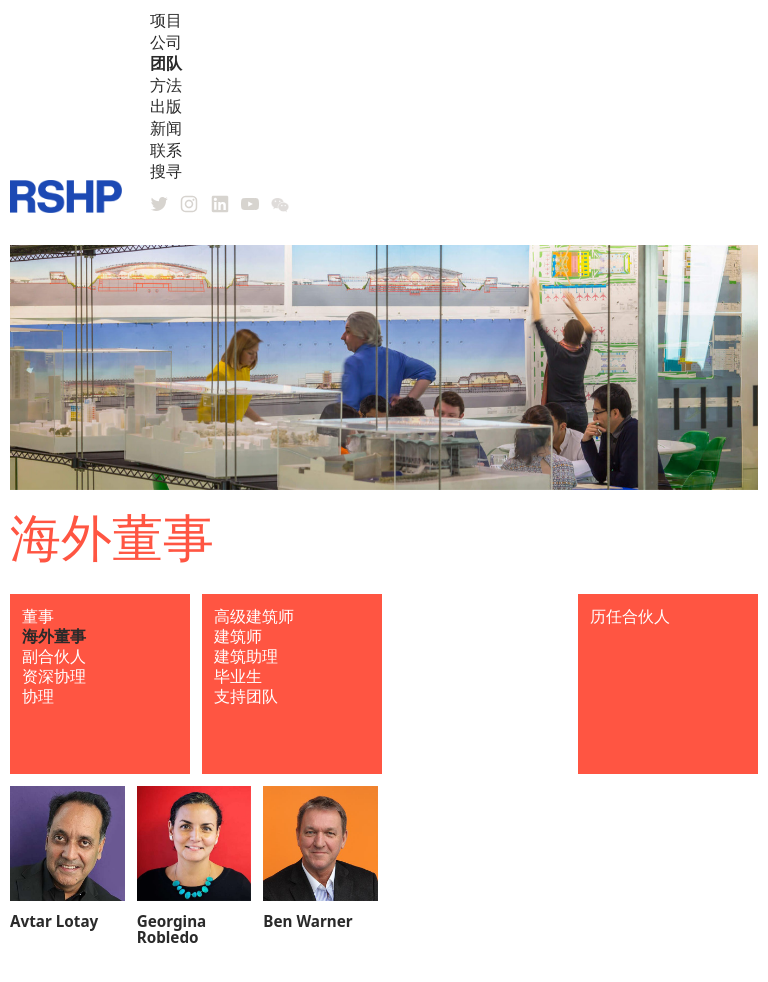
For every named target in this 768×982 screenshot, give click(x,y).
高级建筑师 (254, 616)
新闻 (166, 128)
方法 (166, 85)
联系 (166, 150)
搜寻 (166, 171)
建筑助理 (246, 656)
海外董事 (54, 636)
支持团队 (246, 696)
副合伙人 (54, 656)
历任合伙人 (630, 616)
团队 (166, 63)
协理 (38, 696)
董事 (38, 616)
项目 (166, 20)
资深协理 (54, 676)
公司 (166, 42)
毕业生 (238, 676)
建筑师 (238, 636)
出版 (166, 106)
